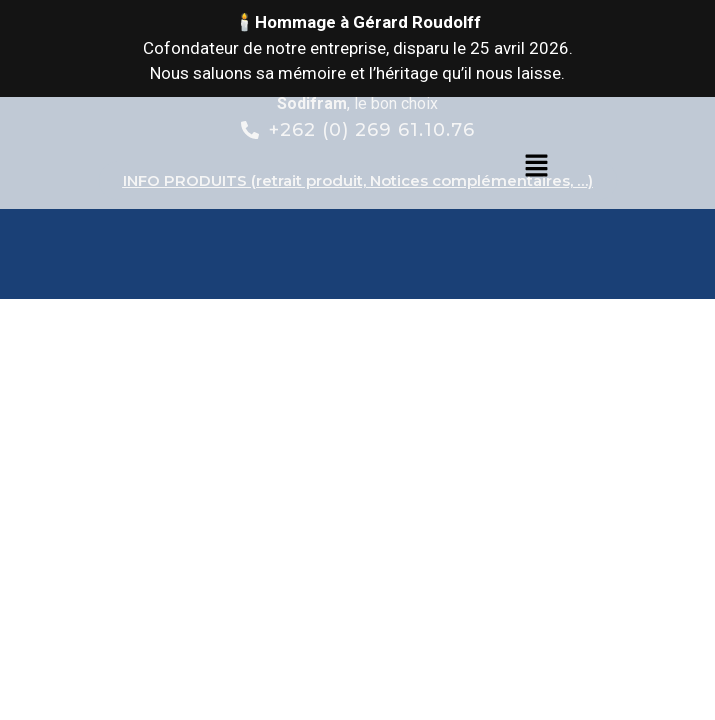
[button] (536, 167)
